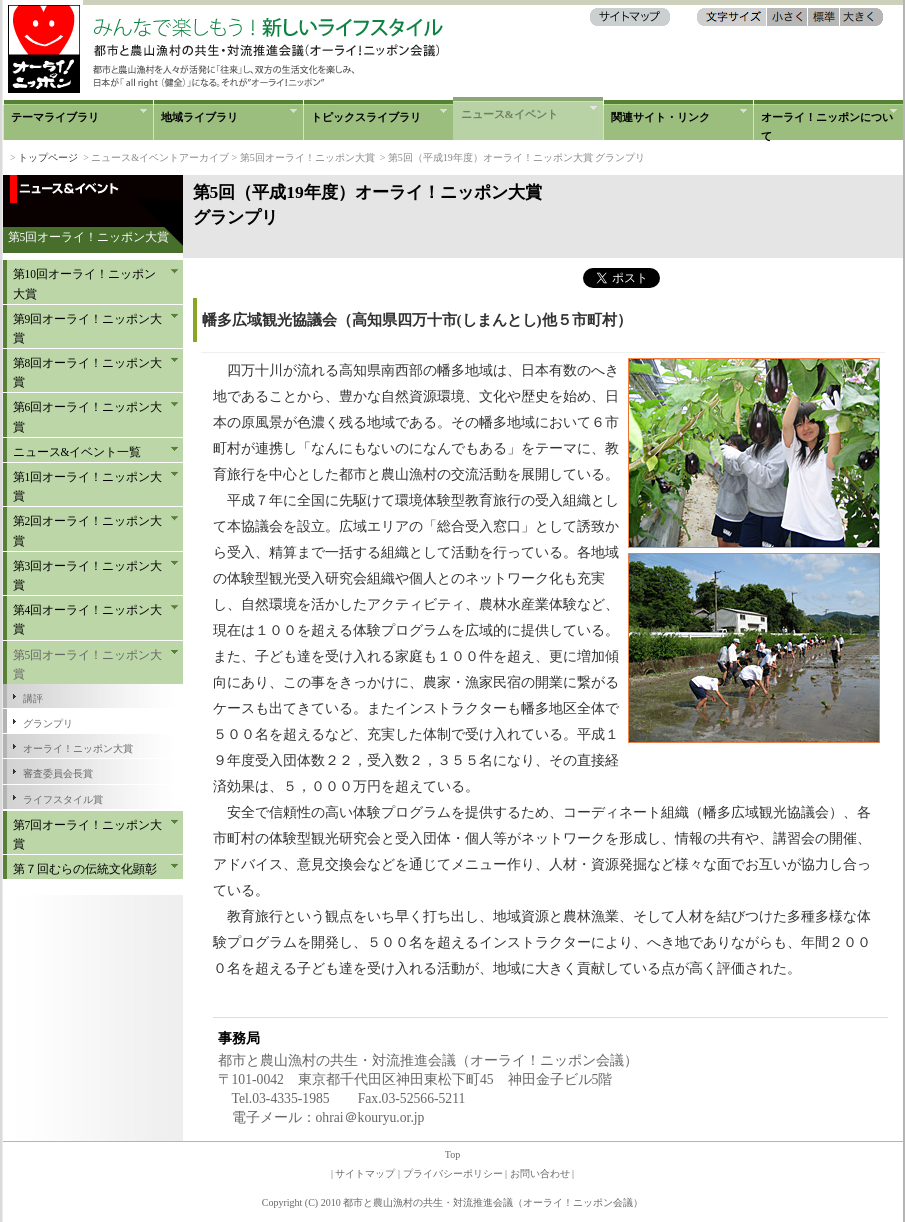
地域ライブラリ (199, 117)
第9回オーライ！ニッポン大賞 (88, 328)
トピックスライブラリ (366, 117)
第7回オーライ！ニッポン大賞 (88, 834)
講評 (33, 698)
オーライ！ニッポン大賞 (78, 748)
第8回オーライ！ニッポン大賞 (88, 372)
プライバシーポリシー (453, 1173)
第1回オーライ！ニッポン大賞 (88, 486)
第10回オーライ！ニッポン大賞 (85, 283)
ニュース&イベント (509, 114)
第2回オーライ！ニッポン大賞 (88, 530)
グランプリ (48, 723)
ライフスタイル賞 (63, 799)
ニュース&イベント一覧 (77, 452)
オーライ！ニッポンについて (827, 125)
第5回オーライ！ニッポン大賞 (88, 664)
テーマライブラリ (55, 117)
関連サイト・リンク (660, 117)
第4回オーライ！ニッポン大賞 (88, 619)
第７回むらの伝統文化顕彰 (85, 869)
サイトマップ (365, 1173)
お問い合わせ (540, 1173)
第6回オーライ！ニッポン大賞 (88, 416)
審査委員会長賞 (58, 773)
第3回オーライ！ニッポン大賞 (88, 575)
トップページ (48, 157)
